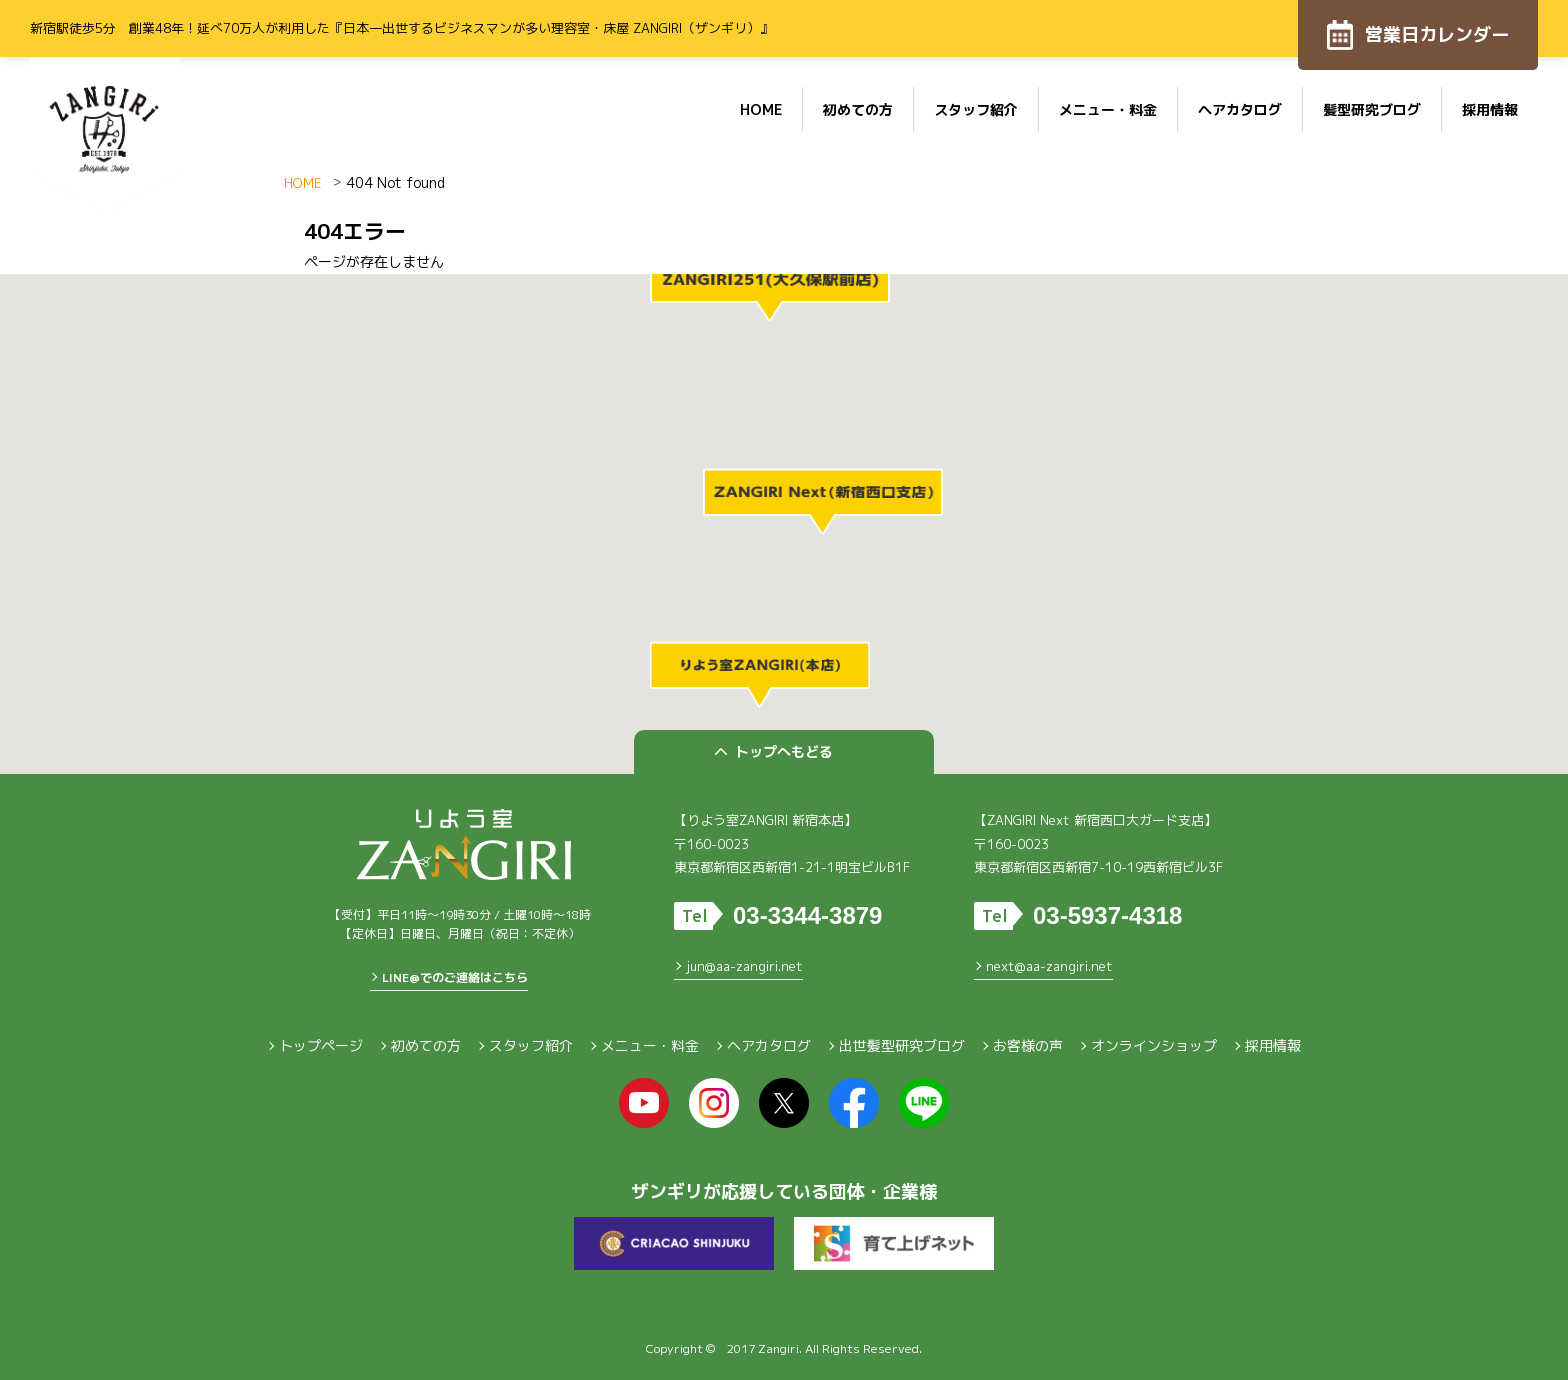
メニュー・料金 (1108, 109)
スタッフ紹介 (976, 109)
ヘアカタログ (1240, 109)
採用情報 (1490, 109)
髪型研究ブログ (1372, 109)
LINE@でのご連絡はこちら (455, 977)
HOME (761, 109)
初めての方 (858, 109)
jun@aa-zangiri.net (744, 966)
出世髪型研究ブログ (902, 1045)
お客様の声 (1028, 1045)
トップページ (321, 1045)
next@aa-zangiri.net (1049, 966)
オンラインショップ (1154, 1045)
